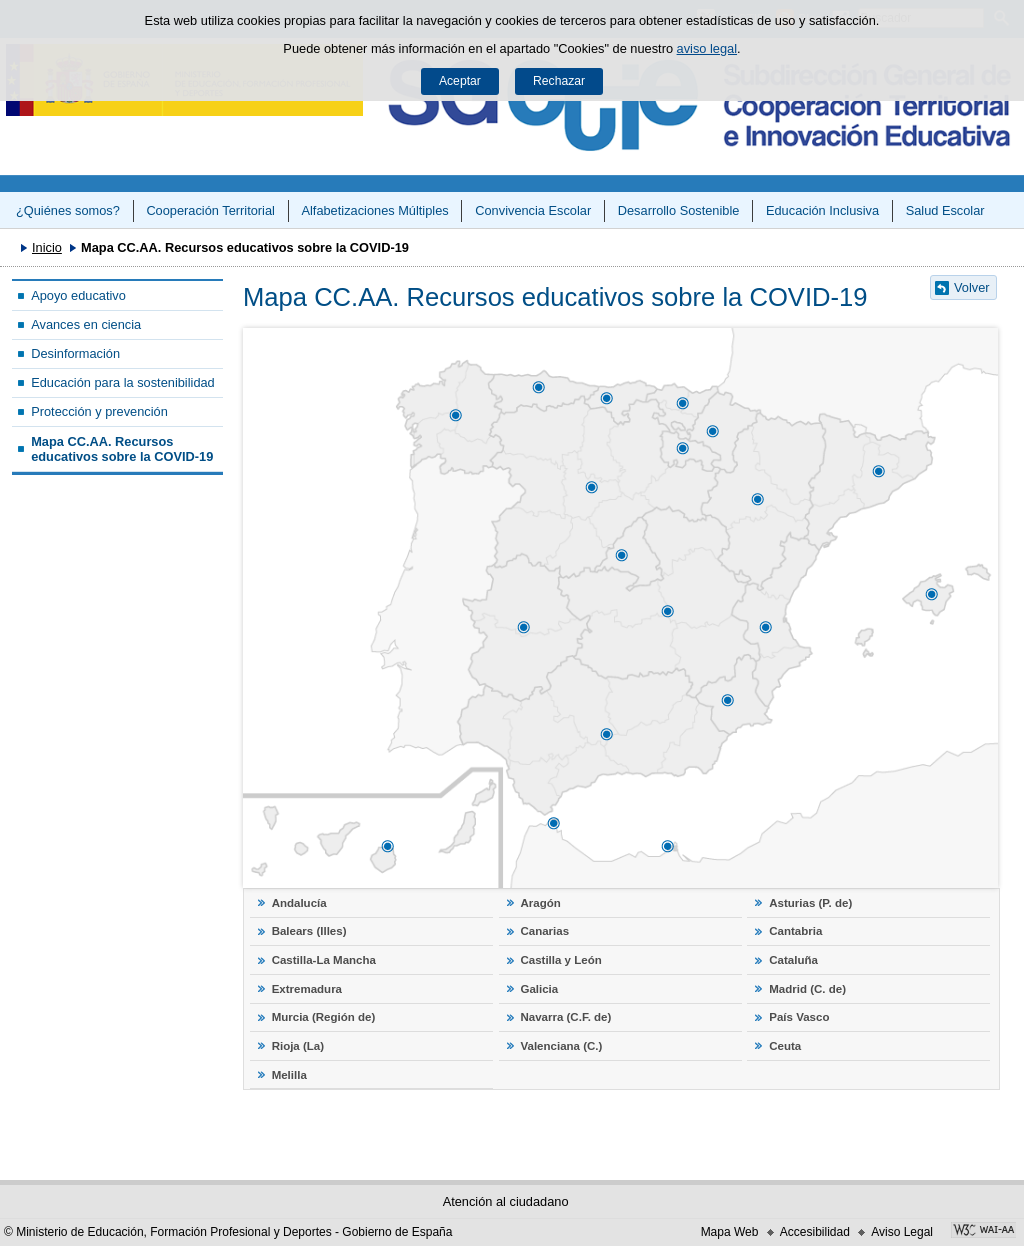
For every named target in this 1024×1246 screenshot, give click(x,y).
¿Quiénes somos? (68, 210)
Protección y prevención (99, 411)
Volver (972, 287)
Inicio (47, 247)
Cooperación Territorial (210, 210)
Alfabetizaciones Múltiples (374, 210)
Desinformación (75, 353)
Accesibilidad (815, 1232)
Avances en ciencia (86, 324)
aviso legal (707, 48)
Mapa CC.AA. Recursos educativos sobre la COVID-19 (122, 449)
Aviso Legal (902, 1232)
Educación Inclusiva (822, 210)
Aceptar (460, 81)
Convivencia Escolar (533, 210)
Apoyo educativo (78, 295)
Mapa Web (730, 1232)
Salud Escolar (945, 210)
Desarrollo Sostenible (679, 210)
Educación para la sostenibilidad (123, 382)
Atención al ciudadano (506, 1201)
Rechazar (559, 81)
